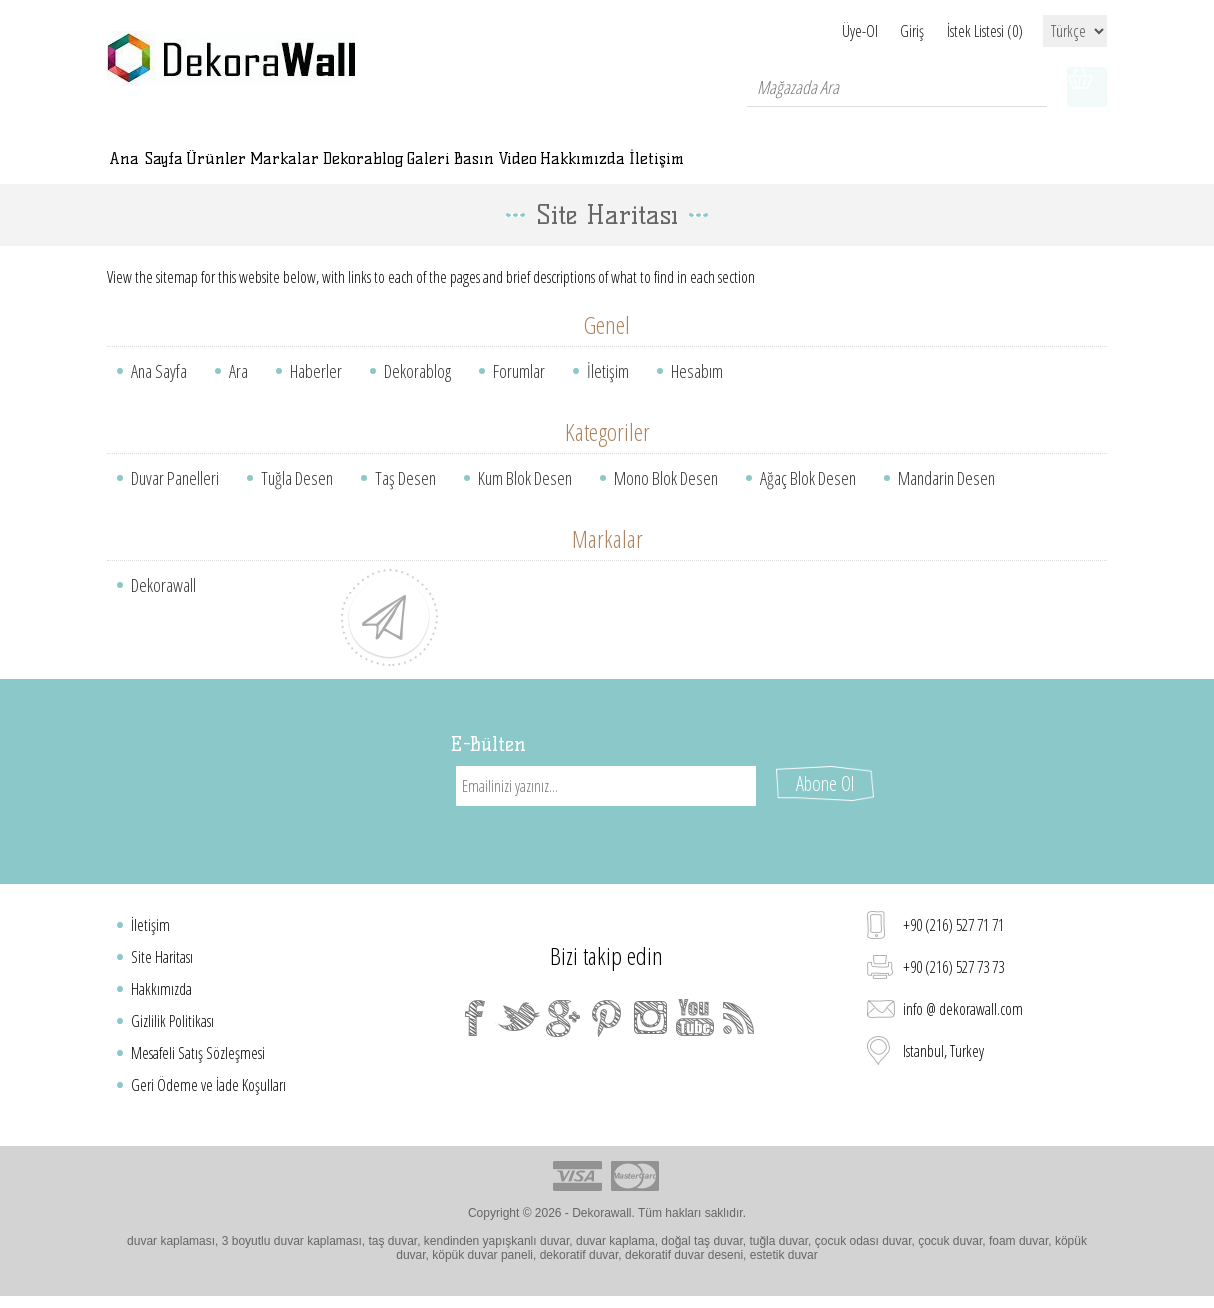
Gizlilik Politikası (172, 1023)
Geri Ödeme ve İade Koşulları (208, 1087)
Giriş (890, 31)
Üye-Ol (815, 31)
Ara (238, 391)
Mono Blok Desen (666, 498)
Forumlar (519, 391)
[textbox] (897, 87)
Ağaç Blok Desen (808, 498)
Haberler (316, 391)
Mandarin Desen (946, 498)
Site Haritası (162, 959)
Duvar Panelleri (175, 498)
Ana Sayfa (159, 391)
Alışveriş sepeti (1087, 87)
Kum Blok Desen (525, 498)
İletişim (608, 391)
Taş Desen (405, 498)
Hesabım (697, 391)
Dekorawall (163, 605)
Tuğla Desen (297, 498)
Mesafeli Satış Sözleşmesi (198, 1055)
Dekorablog (417, 391)
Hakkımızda (161, 991)
